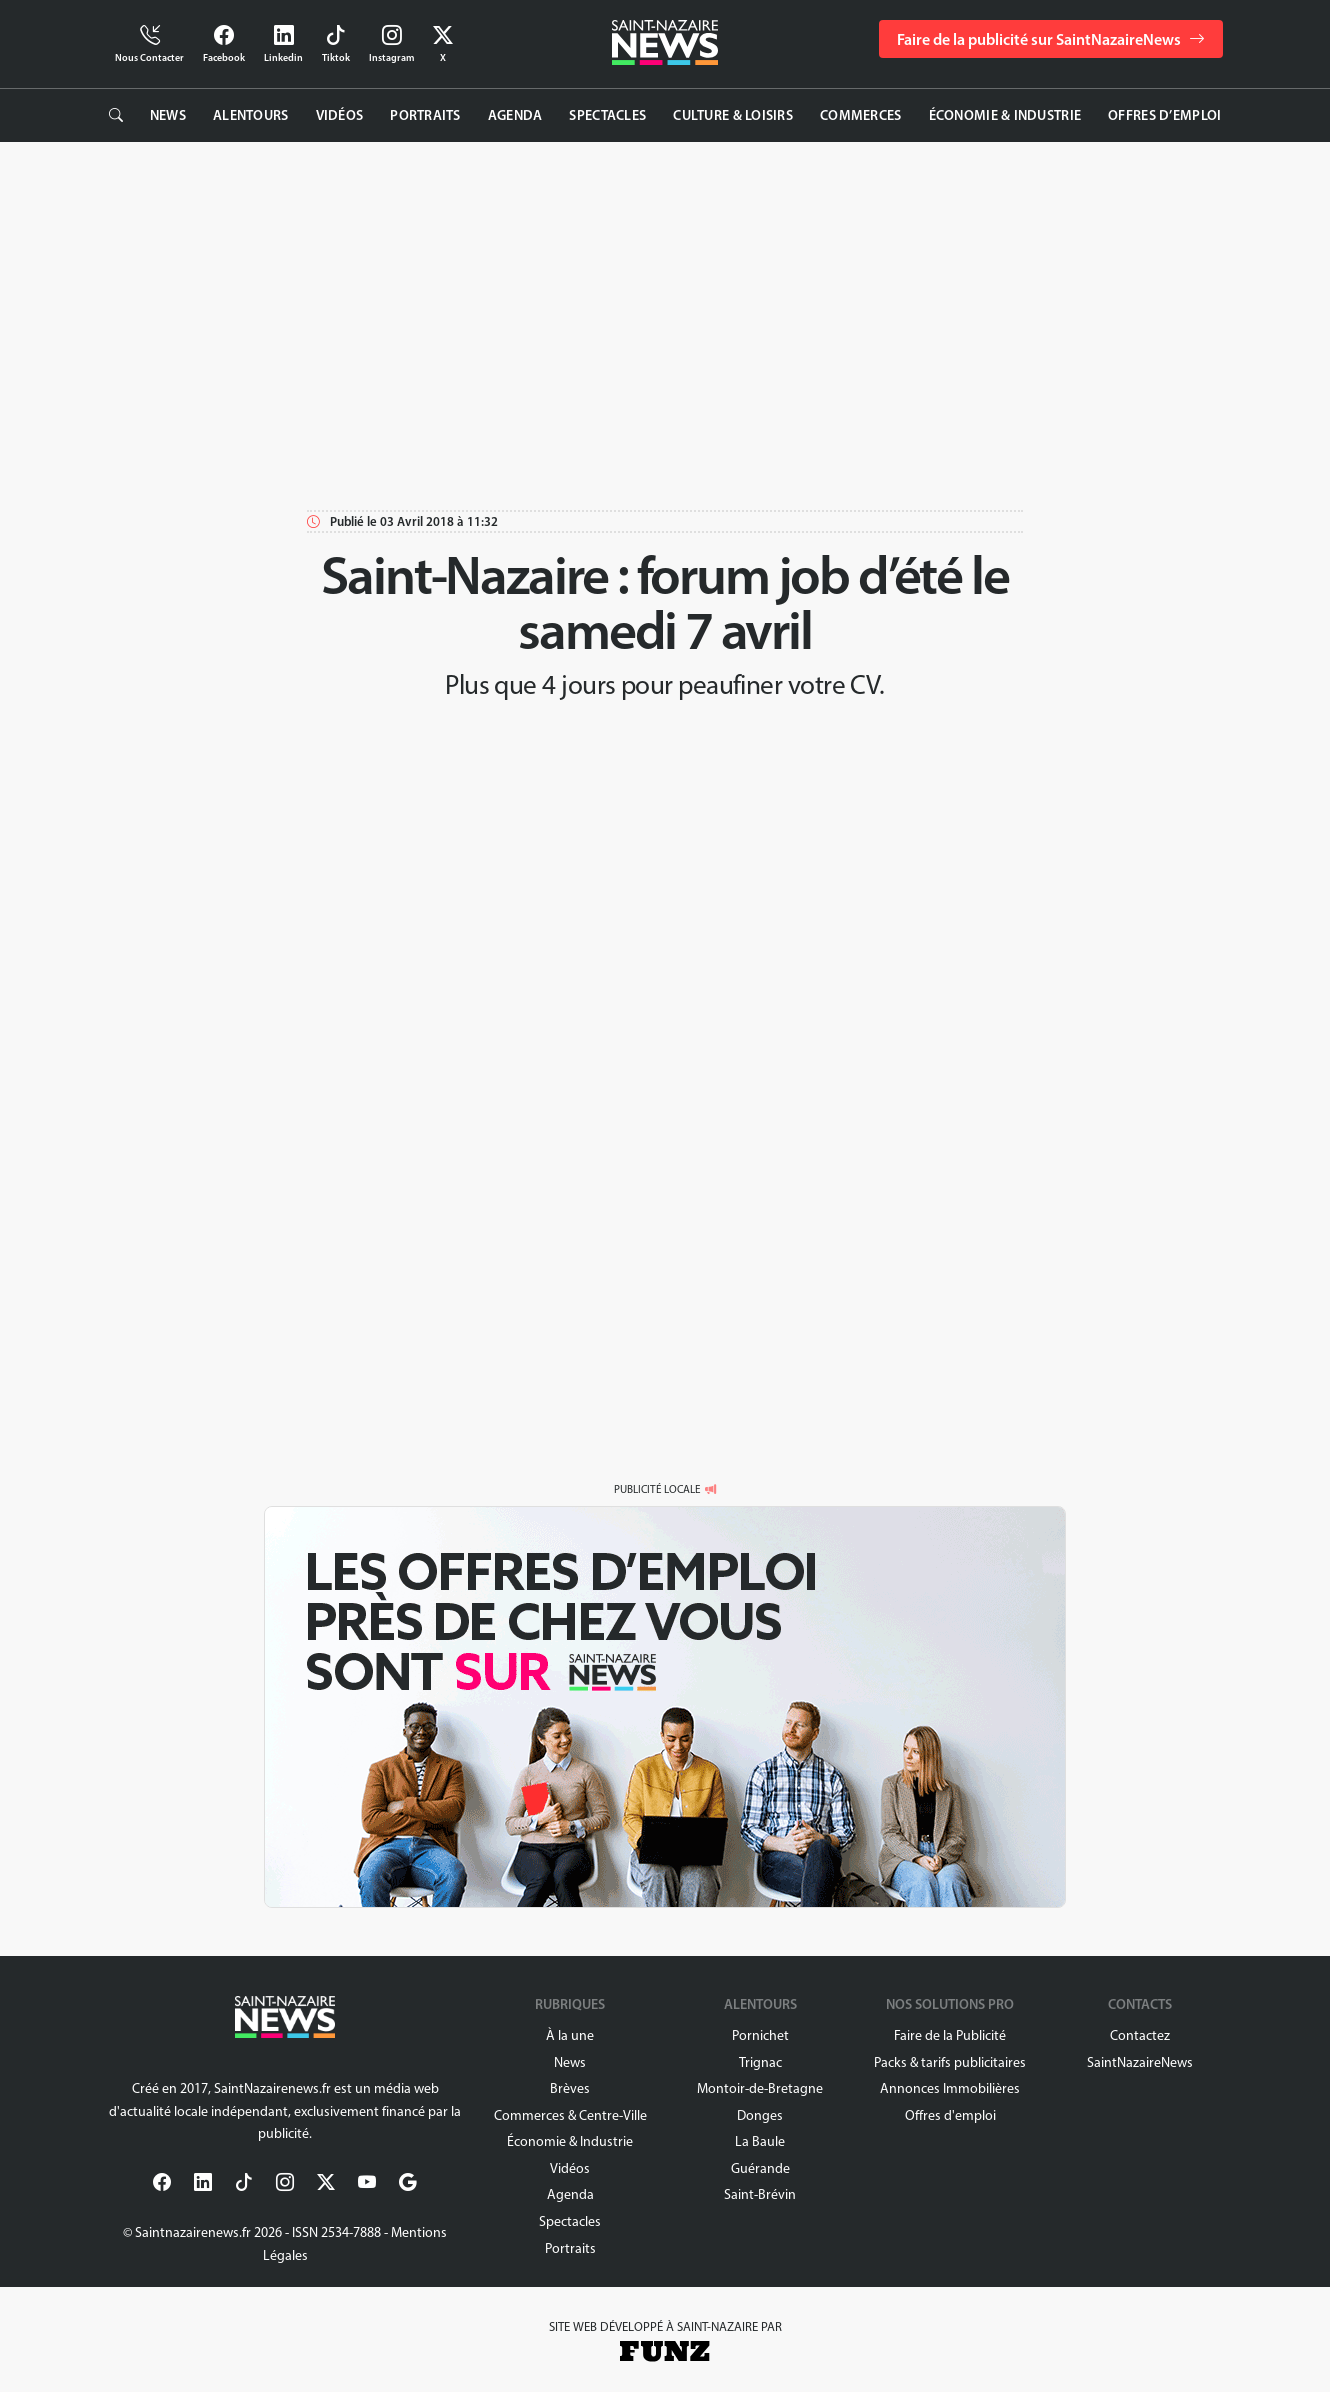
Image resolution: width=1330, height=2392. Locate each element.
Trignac (760, 2062)
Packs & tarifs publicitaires (950, 2062)
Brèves (570, 2088)
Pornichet (760, 2035)
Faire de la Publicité (950, 2035)
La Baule (760, 2141)
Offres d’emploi (1164, 115)
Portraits (425, 115)
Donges (760, 2115)
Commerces (861, 115)
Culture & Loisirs (733, 115)
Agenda (515, 115)
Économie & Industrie (1005, 115)
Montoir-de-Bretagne (760, 2088)
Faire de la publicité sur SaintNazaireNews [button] (1051, 39)
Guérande (760, 2168)
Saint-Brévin (760, 2194)
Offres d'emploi (950, 2115)
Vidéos (340, 115)
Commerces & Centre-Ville (570, 2115)
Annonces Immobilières (950, 2088)
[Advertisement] (665, 322)
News (168, 115)
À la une (570, 2035)
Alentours (251, 115)
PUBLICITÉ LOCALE (657, 1489)
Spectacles (607, 115)
